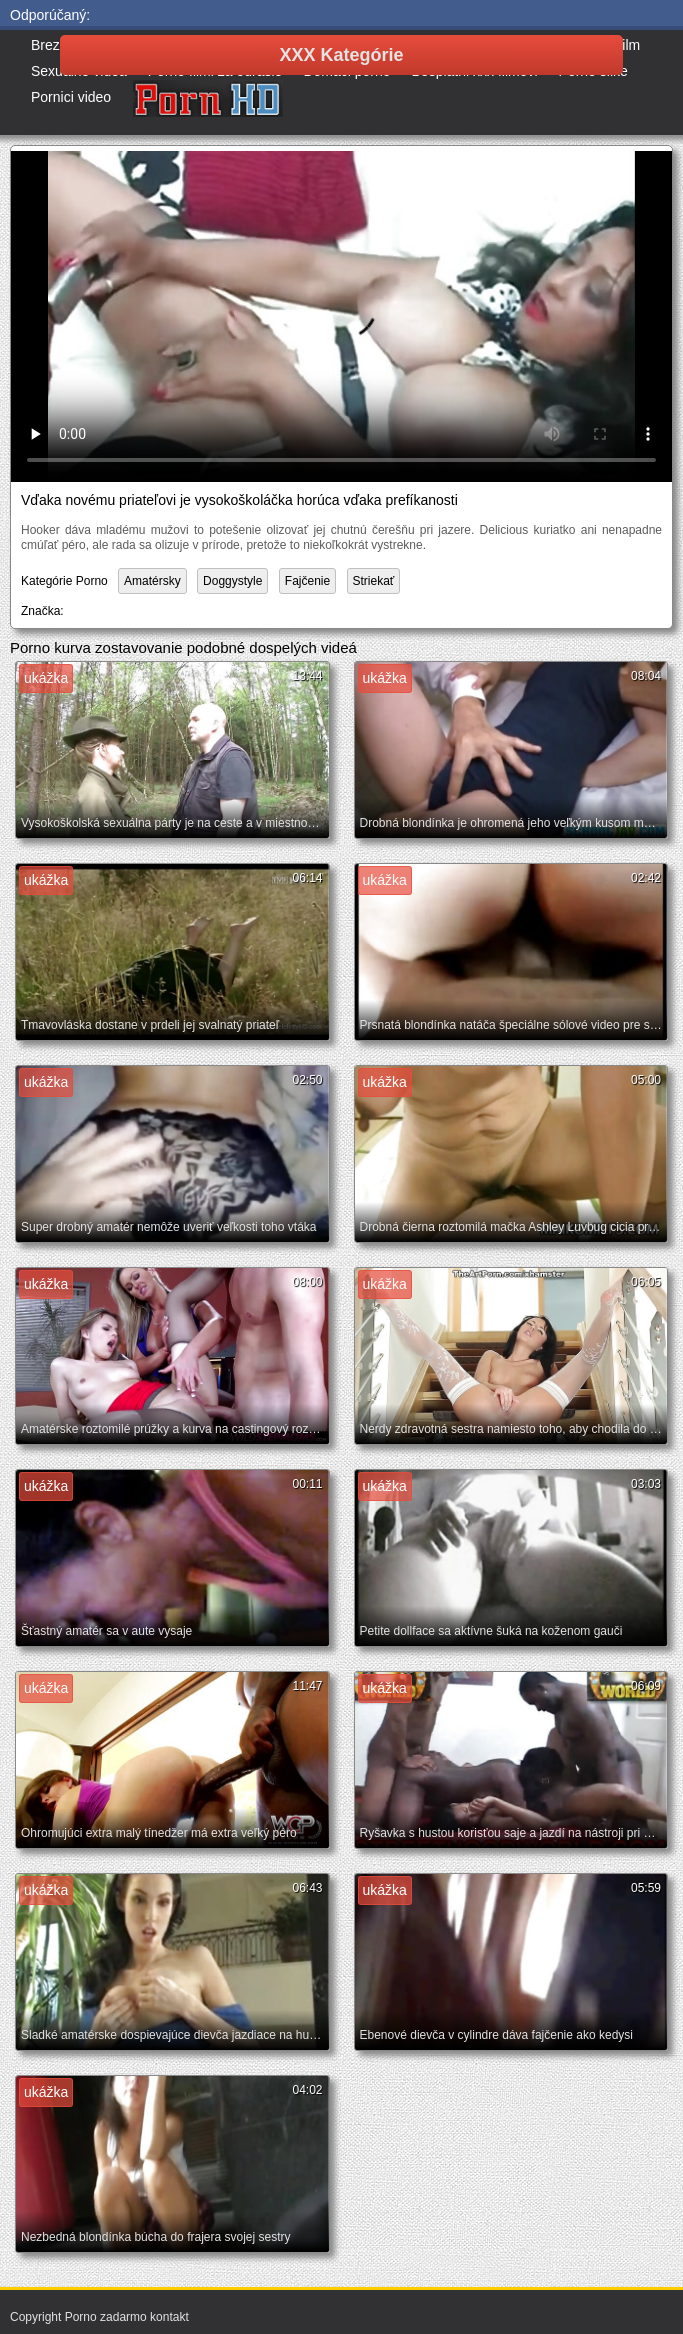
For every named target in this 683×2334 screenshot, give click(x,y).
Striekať (374, 581)
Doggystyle (232, 581)
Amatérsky (152, 581)
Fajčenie (307, 581)
